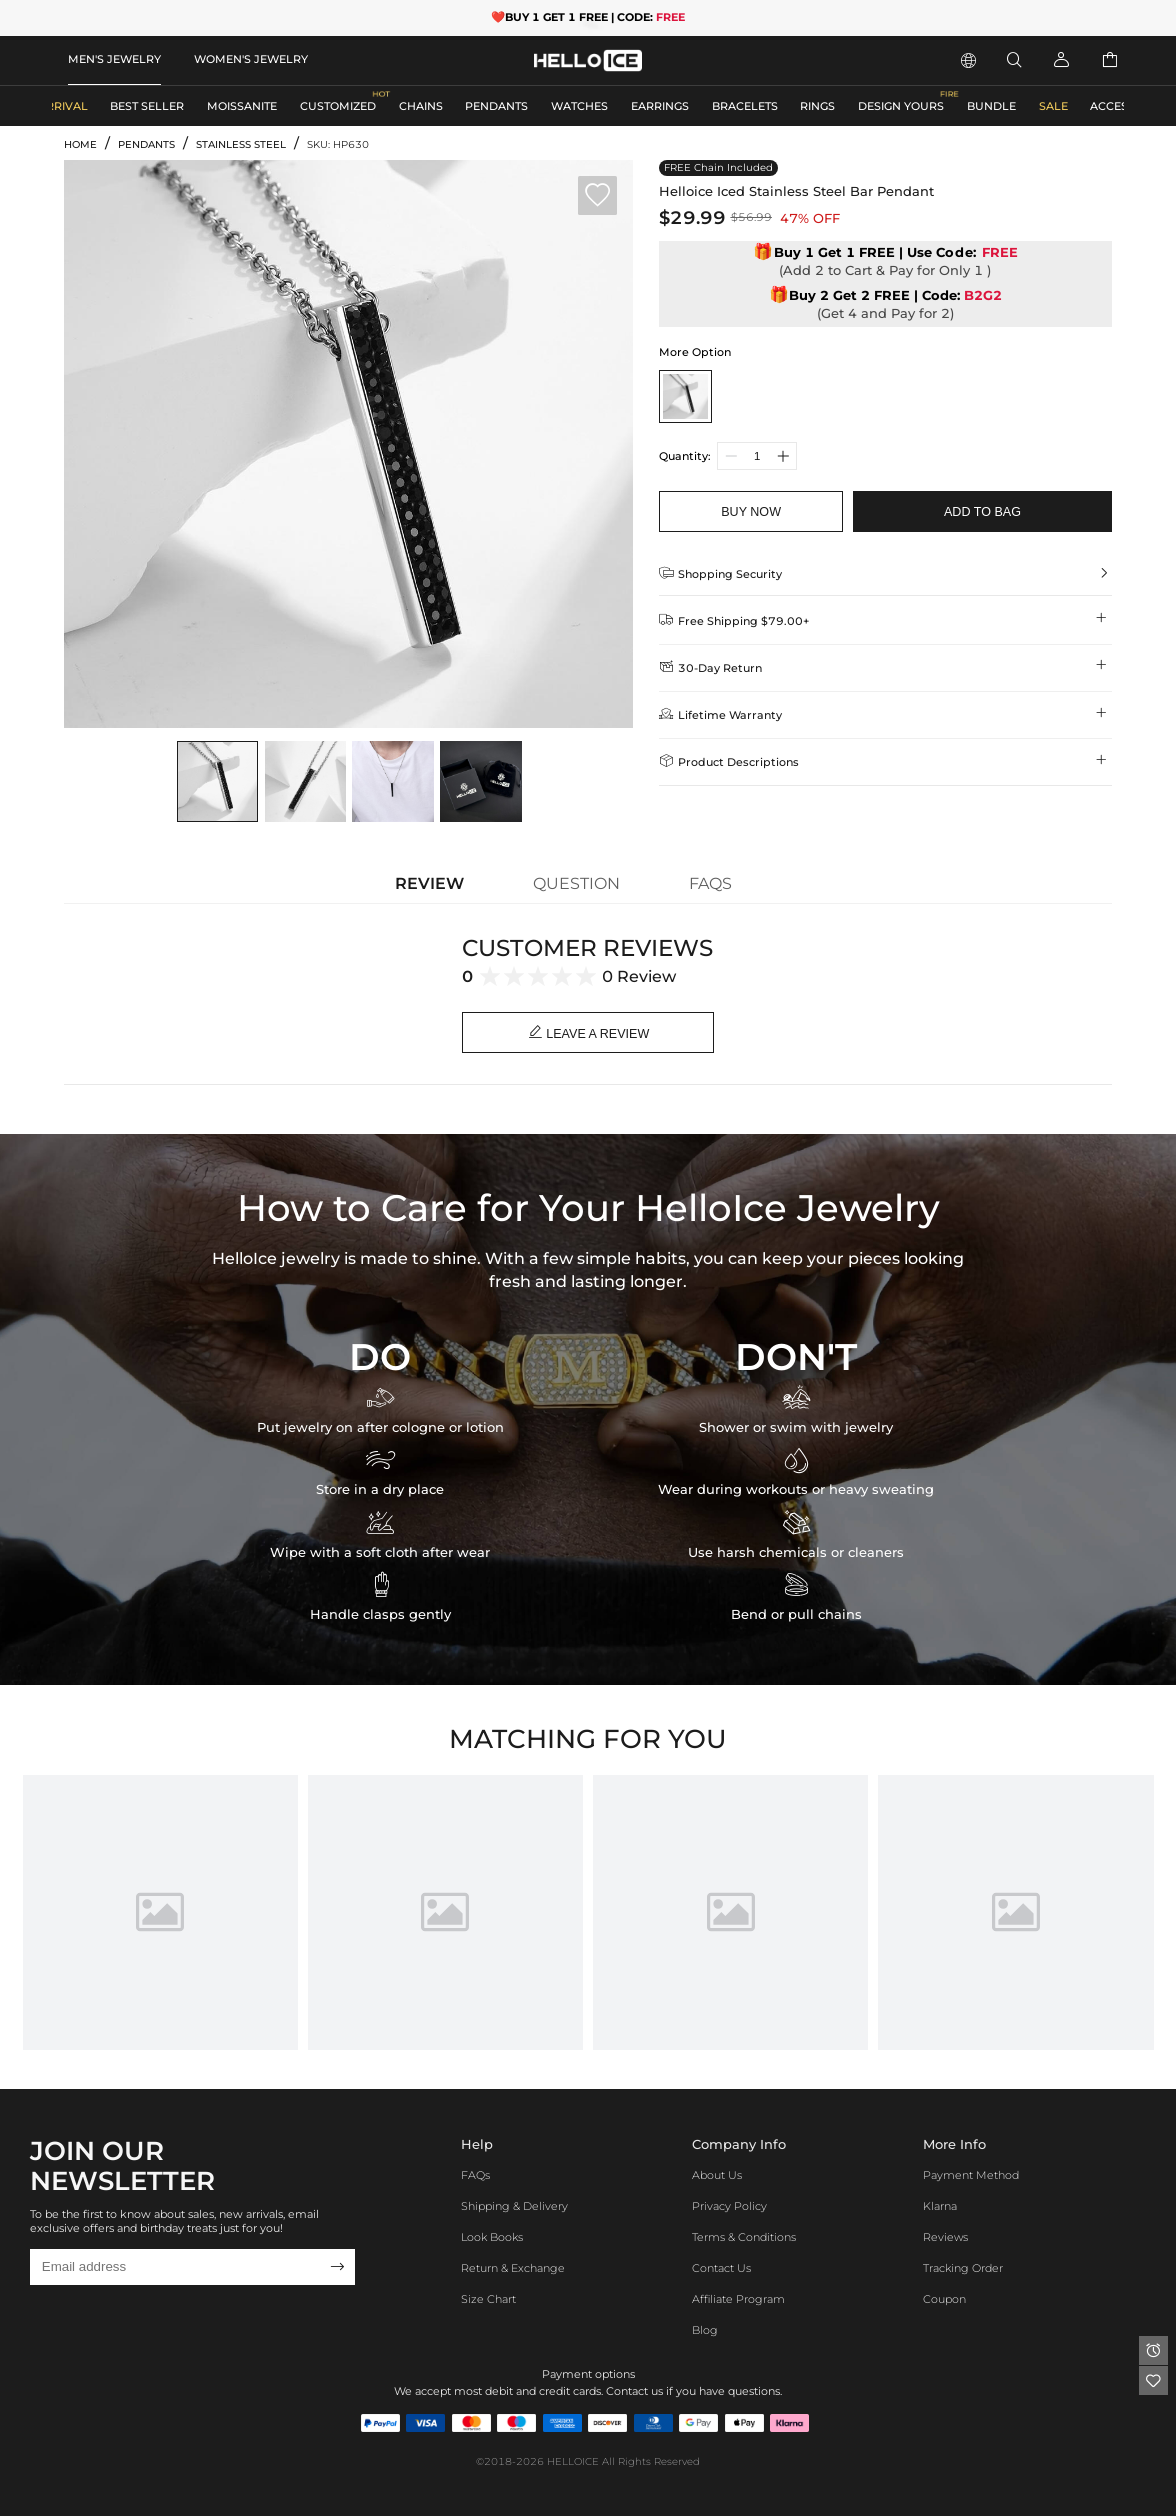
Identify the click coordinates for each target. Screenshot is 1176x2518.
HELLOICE (573, 2464)
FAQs (475, 2178)
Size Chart (488, 2301)
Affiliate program (738, 2301)
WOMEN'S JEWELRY (251, 59)
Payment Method (971, 2178)
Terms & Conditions (744, 2240)
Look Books (492, 2240)
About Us (717, 2178)
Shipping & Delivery (514, 2209)
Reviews (945, 2240)
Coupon (944, 2301)
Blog (705, 2332)
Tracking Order (963, 2270)
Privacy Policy (729, 2209)
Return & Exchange (513, 2270)
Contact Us (721, 2270)
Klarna (940, 2209)
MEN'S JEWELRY (114, 59)
